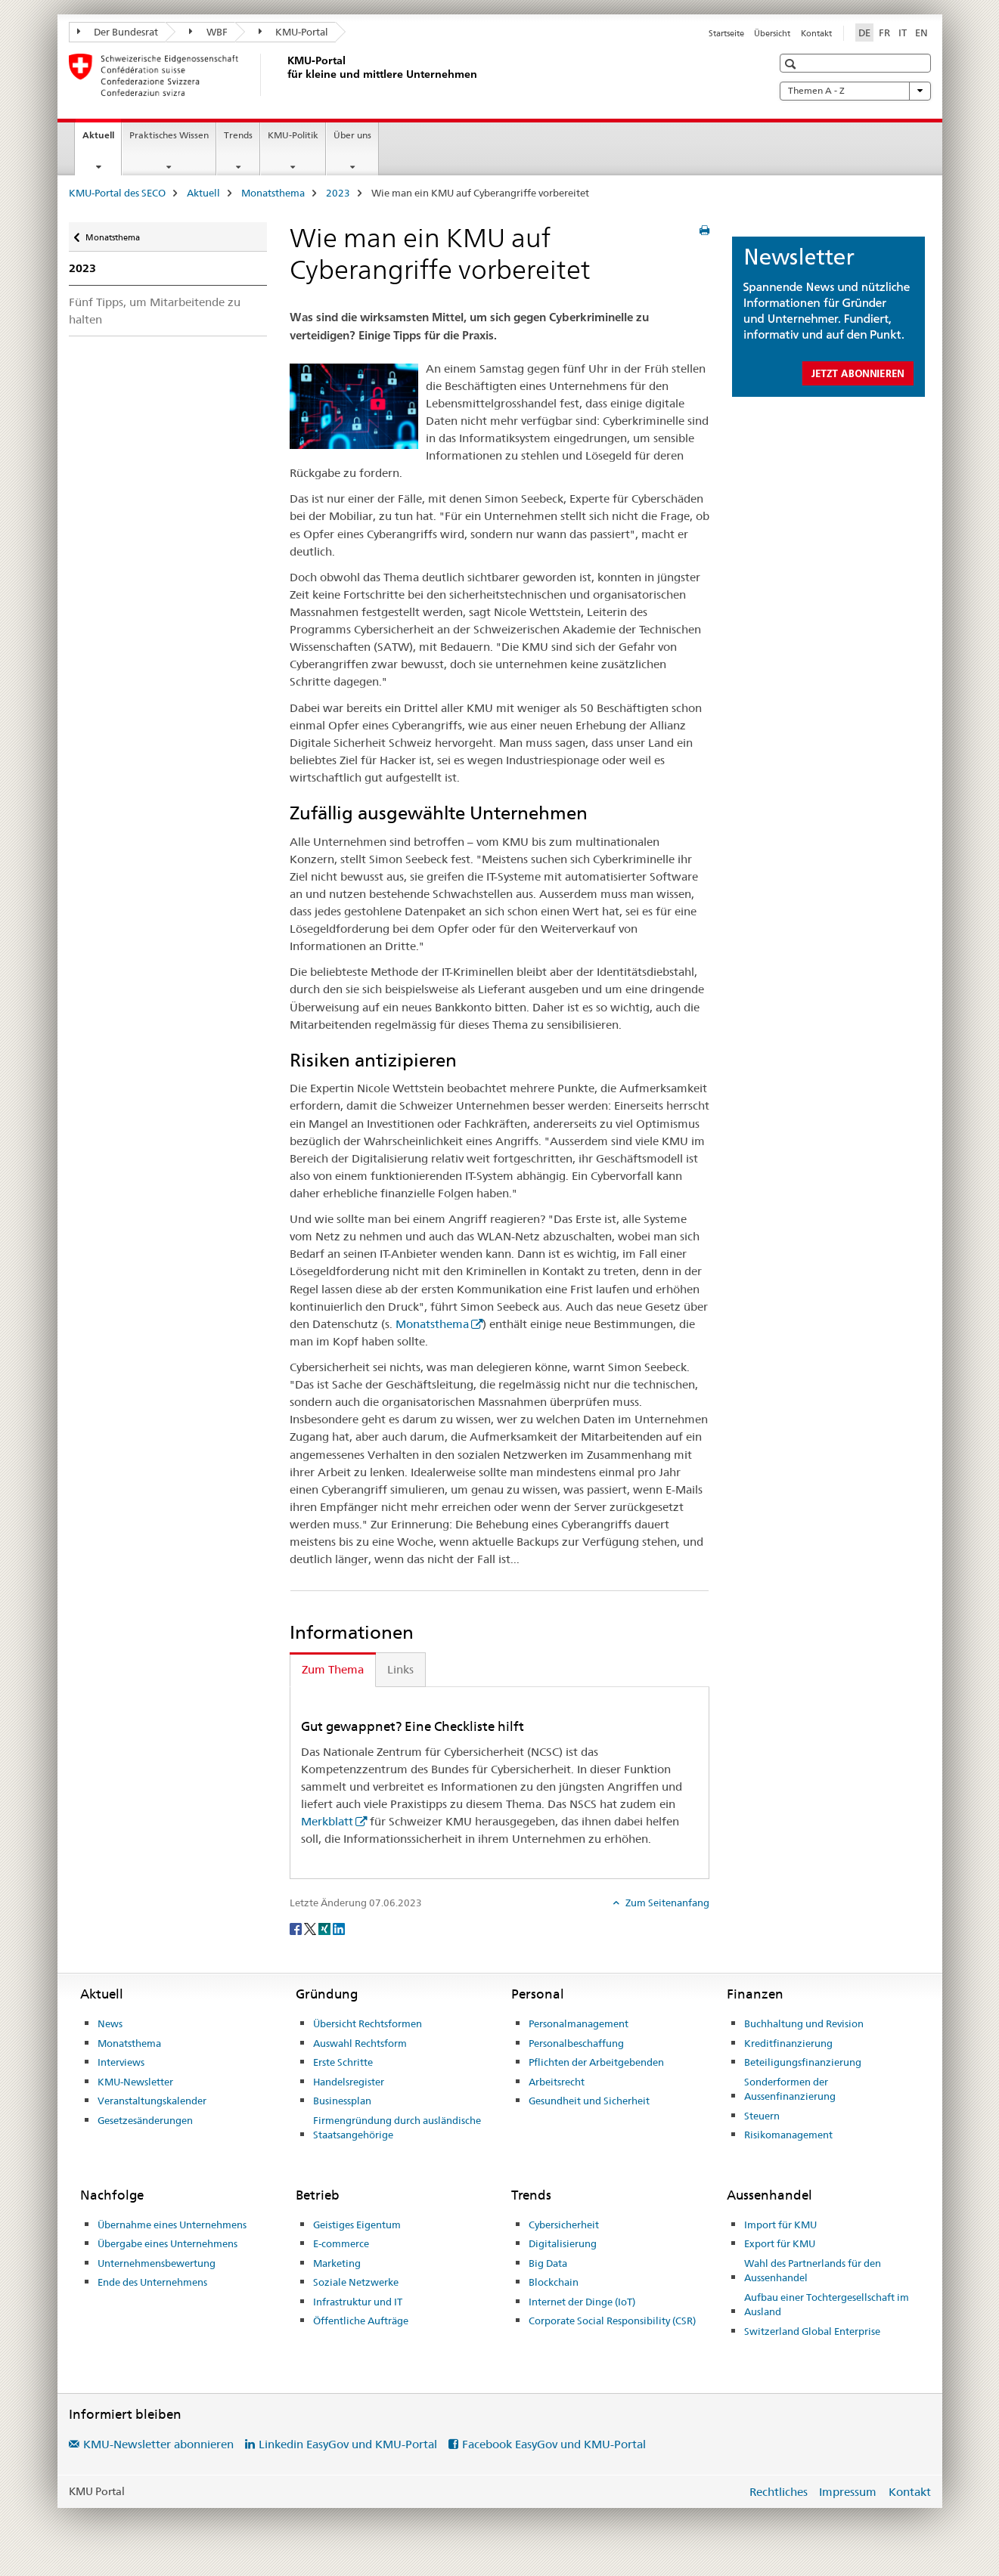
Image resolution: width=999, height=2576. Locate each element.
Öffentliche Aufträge (360, 2320)
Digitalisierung (563, 2243)
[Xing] (325, 1927)
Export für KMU (779, 2243)
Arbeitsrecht (557, 2082)
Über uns (352, 135)
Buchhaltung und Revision (804, 2023)
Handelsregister (348, 2082)
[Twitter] (311, 1927)
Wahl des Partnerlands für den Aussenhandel (812, 2270)
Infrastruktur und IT (357, 2302)
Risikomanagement (788, 2135)
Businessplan (342, 2101)
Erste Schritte (343, 2062)
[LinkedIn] (339, 1927)
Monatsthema (273, 193)
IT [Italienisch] (902, 32)
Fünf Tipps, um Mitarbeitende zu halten (154, 311)
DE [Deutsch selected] (864, 32)
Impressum (847, 2492)
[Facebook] (297, 1927)
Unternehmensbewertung (157, 2263)
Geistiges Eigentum (357, 2224)
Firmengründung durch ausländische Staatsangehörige (397, 2127)
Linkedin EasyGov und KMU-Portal (348, 2444)
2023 (338, 193)
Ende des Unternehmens (152, 2282)
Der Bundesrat (118, 32)
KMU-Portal (294, 32)
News (110, 2023)
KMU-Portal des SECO (117, 193)
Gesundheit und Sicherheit (589, 2101)
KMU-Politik (293, 135)
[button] (792, 63)
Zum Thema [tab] (333, 1669)
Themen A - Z (855, 90)
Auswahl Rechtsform (360, 2043)
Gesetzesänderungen (145, 2120)
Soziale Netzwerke (356, 2282)
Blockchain (554, 2282)
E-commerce (341, 2243)
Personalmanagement (578, 2023)
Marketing (337, 2263)
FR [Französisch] (884, 32)
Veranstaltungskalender (152, 2101)
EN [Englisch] (921, 32)
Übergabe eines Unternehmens (167, 2243)
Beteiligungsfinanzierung (802, 2062)
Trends (238, 135)
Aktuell (101, 139)
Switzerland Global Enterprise (812, 2331)
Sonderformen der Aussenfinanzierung (790, 2089)
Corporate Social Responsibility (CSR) (612, 2320)
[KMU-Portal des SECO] (284, 75)
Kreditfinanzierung (788, 2043)
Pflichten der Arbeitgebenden (596, 2062)
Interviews (121, 2062)
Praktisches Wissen (169, 135)
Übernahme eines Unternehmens (172, 2224)
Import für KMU (780, 2224)
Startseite (726, 33)
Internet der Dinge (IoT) (582, 2302)
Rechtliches (778, 2492)
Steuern (762, 2116)
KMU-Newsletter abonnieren (158, 2444)
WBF (208, 32)
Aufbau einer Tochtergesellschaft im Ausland (826, 2304)
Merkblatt (327, 1821)
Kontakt (816, 33)
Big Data (548, 2263)
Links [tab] (400, 1669)
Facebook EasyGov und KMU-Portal (554, 2444)
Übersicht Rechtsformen (367, 2023)
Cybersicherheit (564, 2224)
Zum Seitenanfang (666, 1902)
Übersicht (772, 33)
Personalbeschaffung (576, 2043)
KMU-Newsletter (135, 2082)
